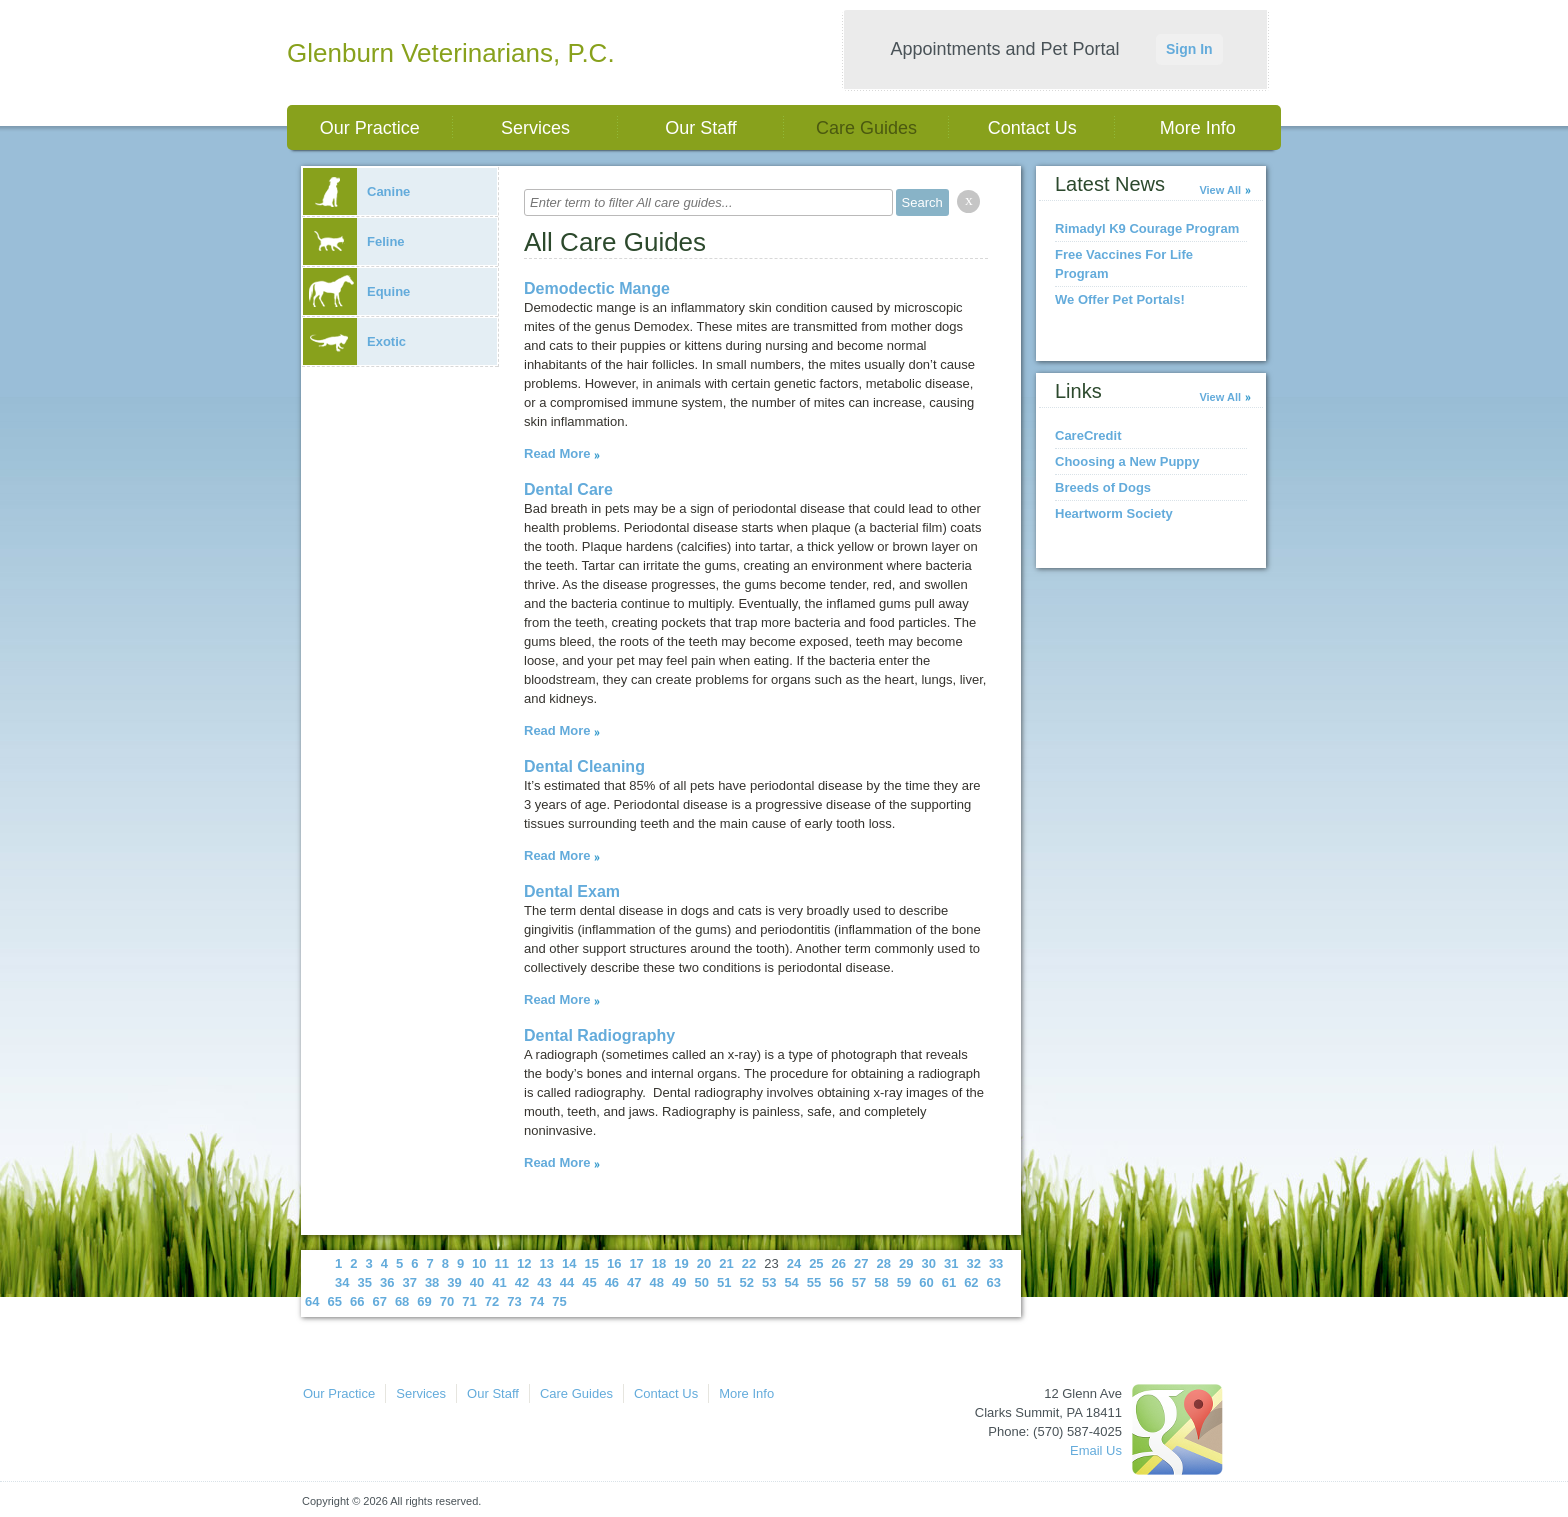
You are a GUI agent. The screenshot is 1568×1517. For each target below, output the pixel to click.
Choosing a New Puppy (1127, 461)
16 (614, 1263)
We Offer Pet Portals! (1120, 299)
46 (612, 1282)
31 (951, 1263)
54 (791, 1282)
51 (724, 1282)
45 (589, 1282)
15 (591, 1263)
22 (749, 1263)
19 (681, 1263)
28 (884, 1263)
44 (567, 1282)
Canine (356, 191)
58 (881, 1282)
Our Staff (701, 128)
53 (769, 1282)
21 (726, 1263)
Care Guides (866, 128)
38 (432, 1282)
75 (559, 1301)
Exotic (354, 341)
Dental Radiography (599, 1035)
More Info (1198, 128)
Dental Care (568, 489)
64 (312, 1301)
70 (447, 1301)
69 (424, 1301)
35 (364, 1282)
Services (535, 128)
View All (1220, 190)
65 (334, 1301)
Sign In (1189, 49)
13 (547, 1263)
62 (971, 1282)
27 (861, 1263)
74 (537, 1301)
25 (816, 1263)
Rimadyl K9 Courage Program (1147, 228)
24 (794, 1263)
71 (469, 1301)
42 (522, 1282)
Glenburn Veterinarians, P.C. (451, 53)
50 (702, 1282)
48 (657, 1282)
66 (357, 1301)
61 (949, 1282)
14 (569, 1263)
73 (514, 1301)
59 (904, 1282)
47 (634, 1282)
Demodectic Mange (597, 288)
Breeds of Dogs (1103, 487)
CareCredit (1088, 435)
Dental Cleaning (584, 766)
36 (387, 1282)
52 (746, 1282)
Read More (557, 453)
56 (836, 1282)
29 (906, 1263)
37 (409, 1282)
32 (973, 1263)
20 (704, 1263)
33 (996, 1263)
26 (839, 1263)
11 (502, 1263)
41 (499, 1282)
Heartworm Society (1114, 513)
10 (479, 1263)
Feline (354, 241)
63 (994, 1282)
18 (659, 1263)
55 (814, 1282)
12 (524, 1263)
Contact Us (1032, 128)
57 (859, 1282)
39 (454, 1282)
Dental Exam (572, 891)
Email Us (1096, 1450)
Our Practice (370, 128)
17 (636, 1263)
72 (492, 1301)
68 (402, 1301)
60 (926, 1282)
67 (379, 1301)
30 (928, 1263)
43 (544, 1282)
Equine (356, 291)
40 (477, 1282)
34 (342, 1282)
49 (679, 1282)
